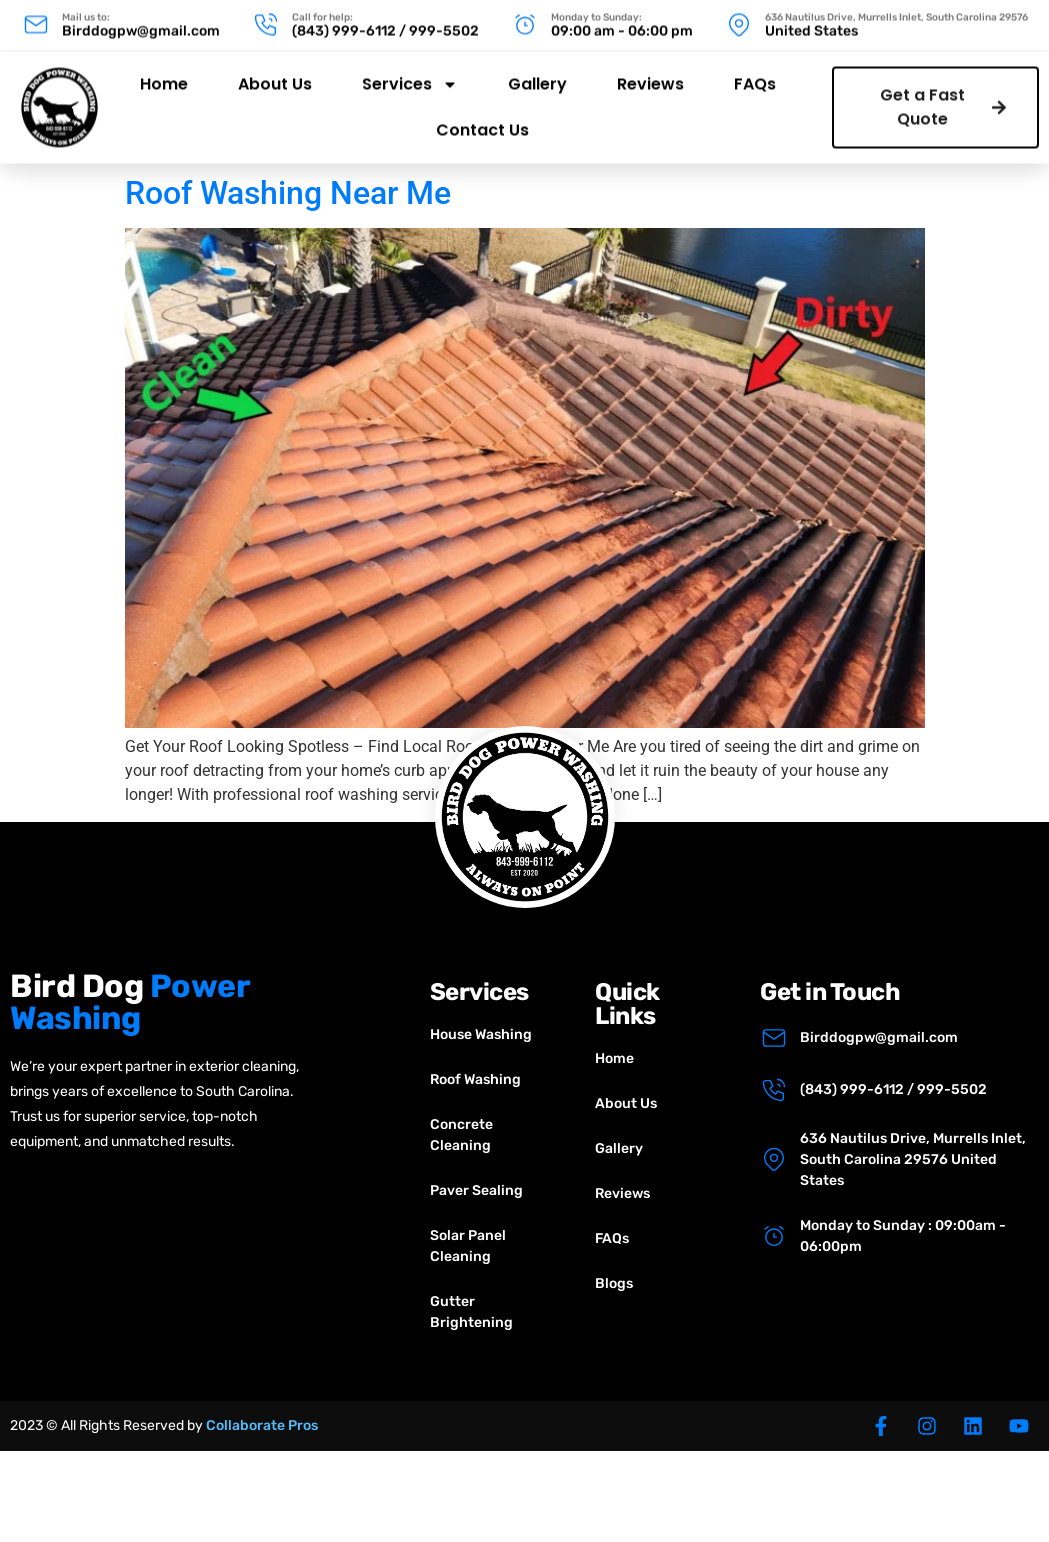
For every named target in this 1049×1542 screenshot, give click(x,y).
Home (164, 75)
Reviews (650, 75)
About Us (275, 75)
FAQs (755, 75)
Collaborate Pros (262, 1425)
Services (410, 76)
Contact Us (482, 121)
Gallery (537, 75)
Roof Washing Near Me (288, 193)
